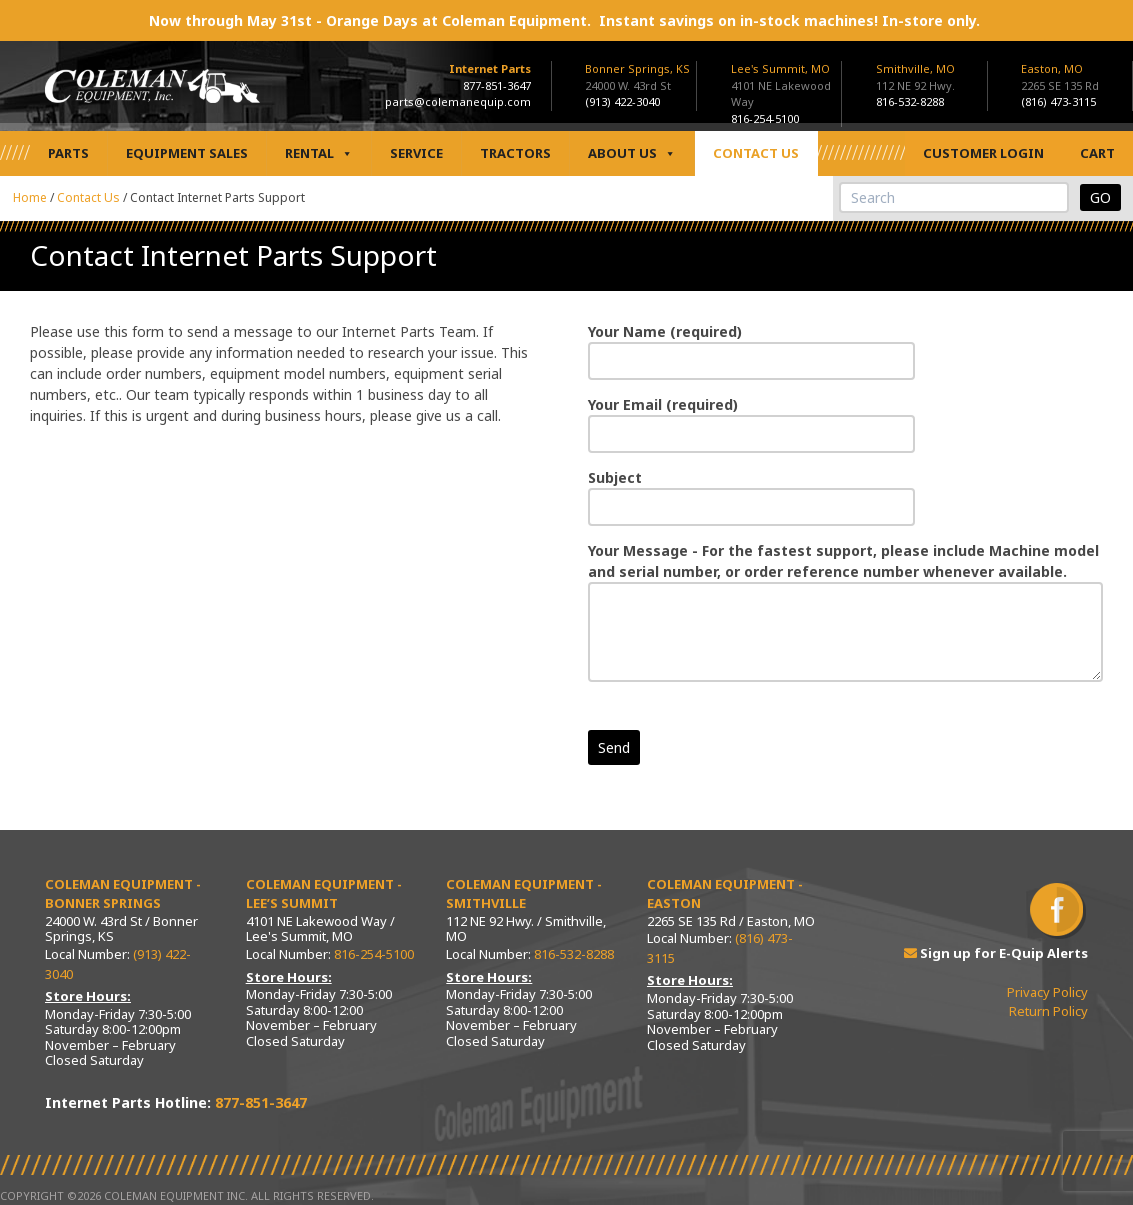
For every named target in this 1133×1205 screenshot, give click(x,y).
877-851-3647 (497, 85)
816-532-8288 (910, 101)
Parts (68, 153)
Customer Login (983, 153)
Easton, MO (1052, 68)
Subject (751, 492)
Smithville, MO (915, 68)
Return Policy (1048, 1011)
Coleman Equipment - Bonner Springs (123, 894)
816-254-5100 (765, 118)
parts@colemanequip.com (458, 101)
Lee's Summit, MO (780, 68)
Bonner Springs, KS (637, 68)
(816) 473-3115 (1058, 101)
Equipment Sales (187, 153)
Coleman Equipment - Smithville (524, 894)
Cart (1097, 153)
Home (30, 197)
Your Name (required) (751, 346)
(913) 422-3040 (622, 101)
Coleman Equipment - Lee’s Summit (324, 894)
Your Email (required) (751, 419)
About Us (632, 153)
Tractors (515, 153)
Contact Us (756, 153)
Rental (319, 153)
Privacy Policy (1047, 992)
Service (416, 153)
